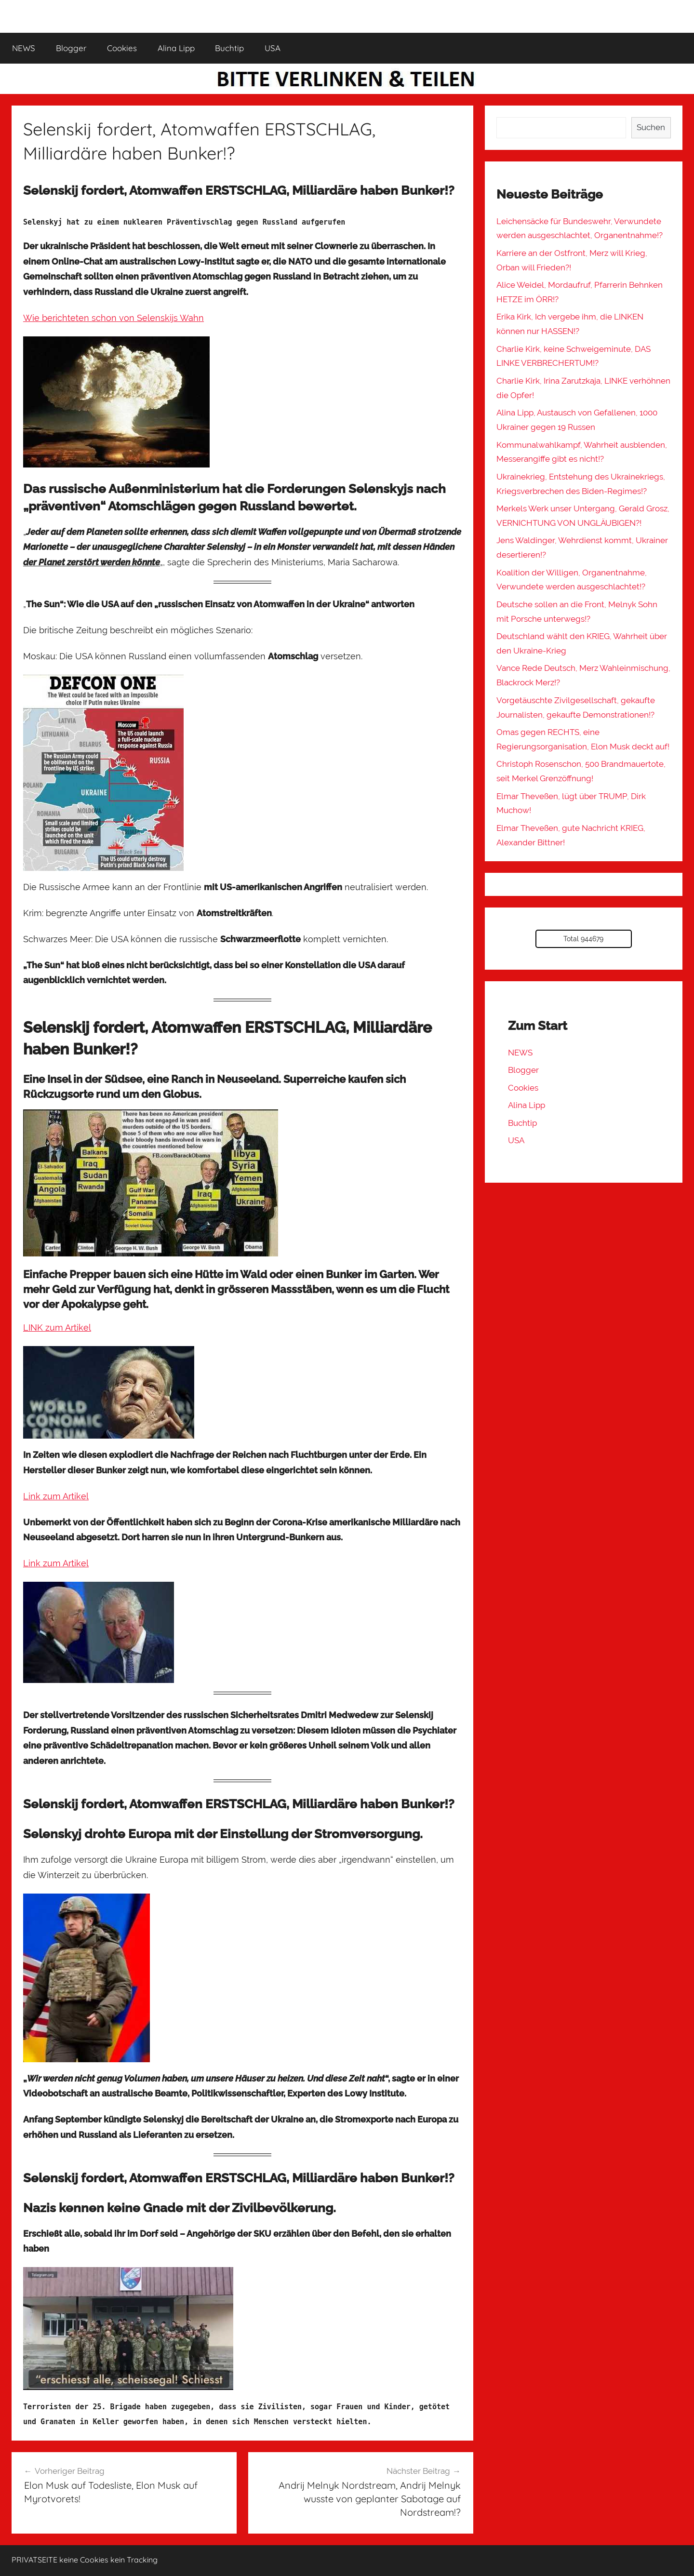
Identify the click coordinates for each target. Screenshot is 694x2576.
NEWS (23, 48)
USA (272, 48)
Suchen (651, 127)
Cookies (122, 48)
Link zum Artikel (56, 1496)
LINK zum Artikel (57, 1327)
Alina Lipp (176, 48)
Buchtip (229, 48)
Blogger (71, 48)
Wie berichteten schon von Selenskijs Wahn (113, 318)
